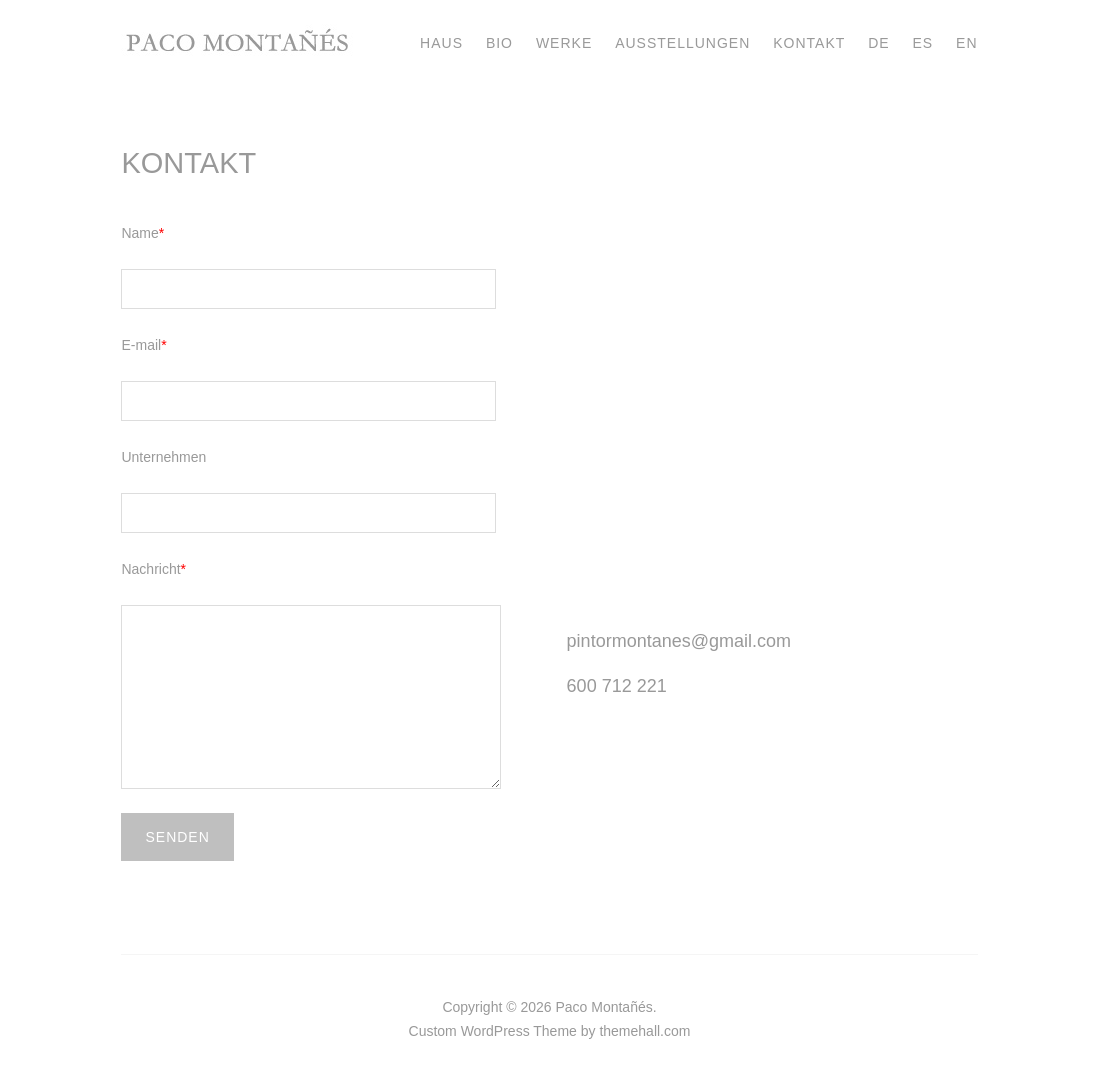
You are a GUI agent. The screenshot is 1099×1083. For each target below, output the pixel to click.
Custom (433, 1031)
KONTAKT (809, 43)
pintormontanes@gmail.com (679, 641)
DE (878, 43)
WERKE (564, 43)
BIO (499, 43)
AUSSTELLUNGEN (682, 43)
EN (966, 43)
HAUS (441, 43)
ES (923, 43)
